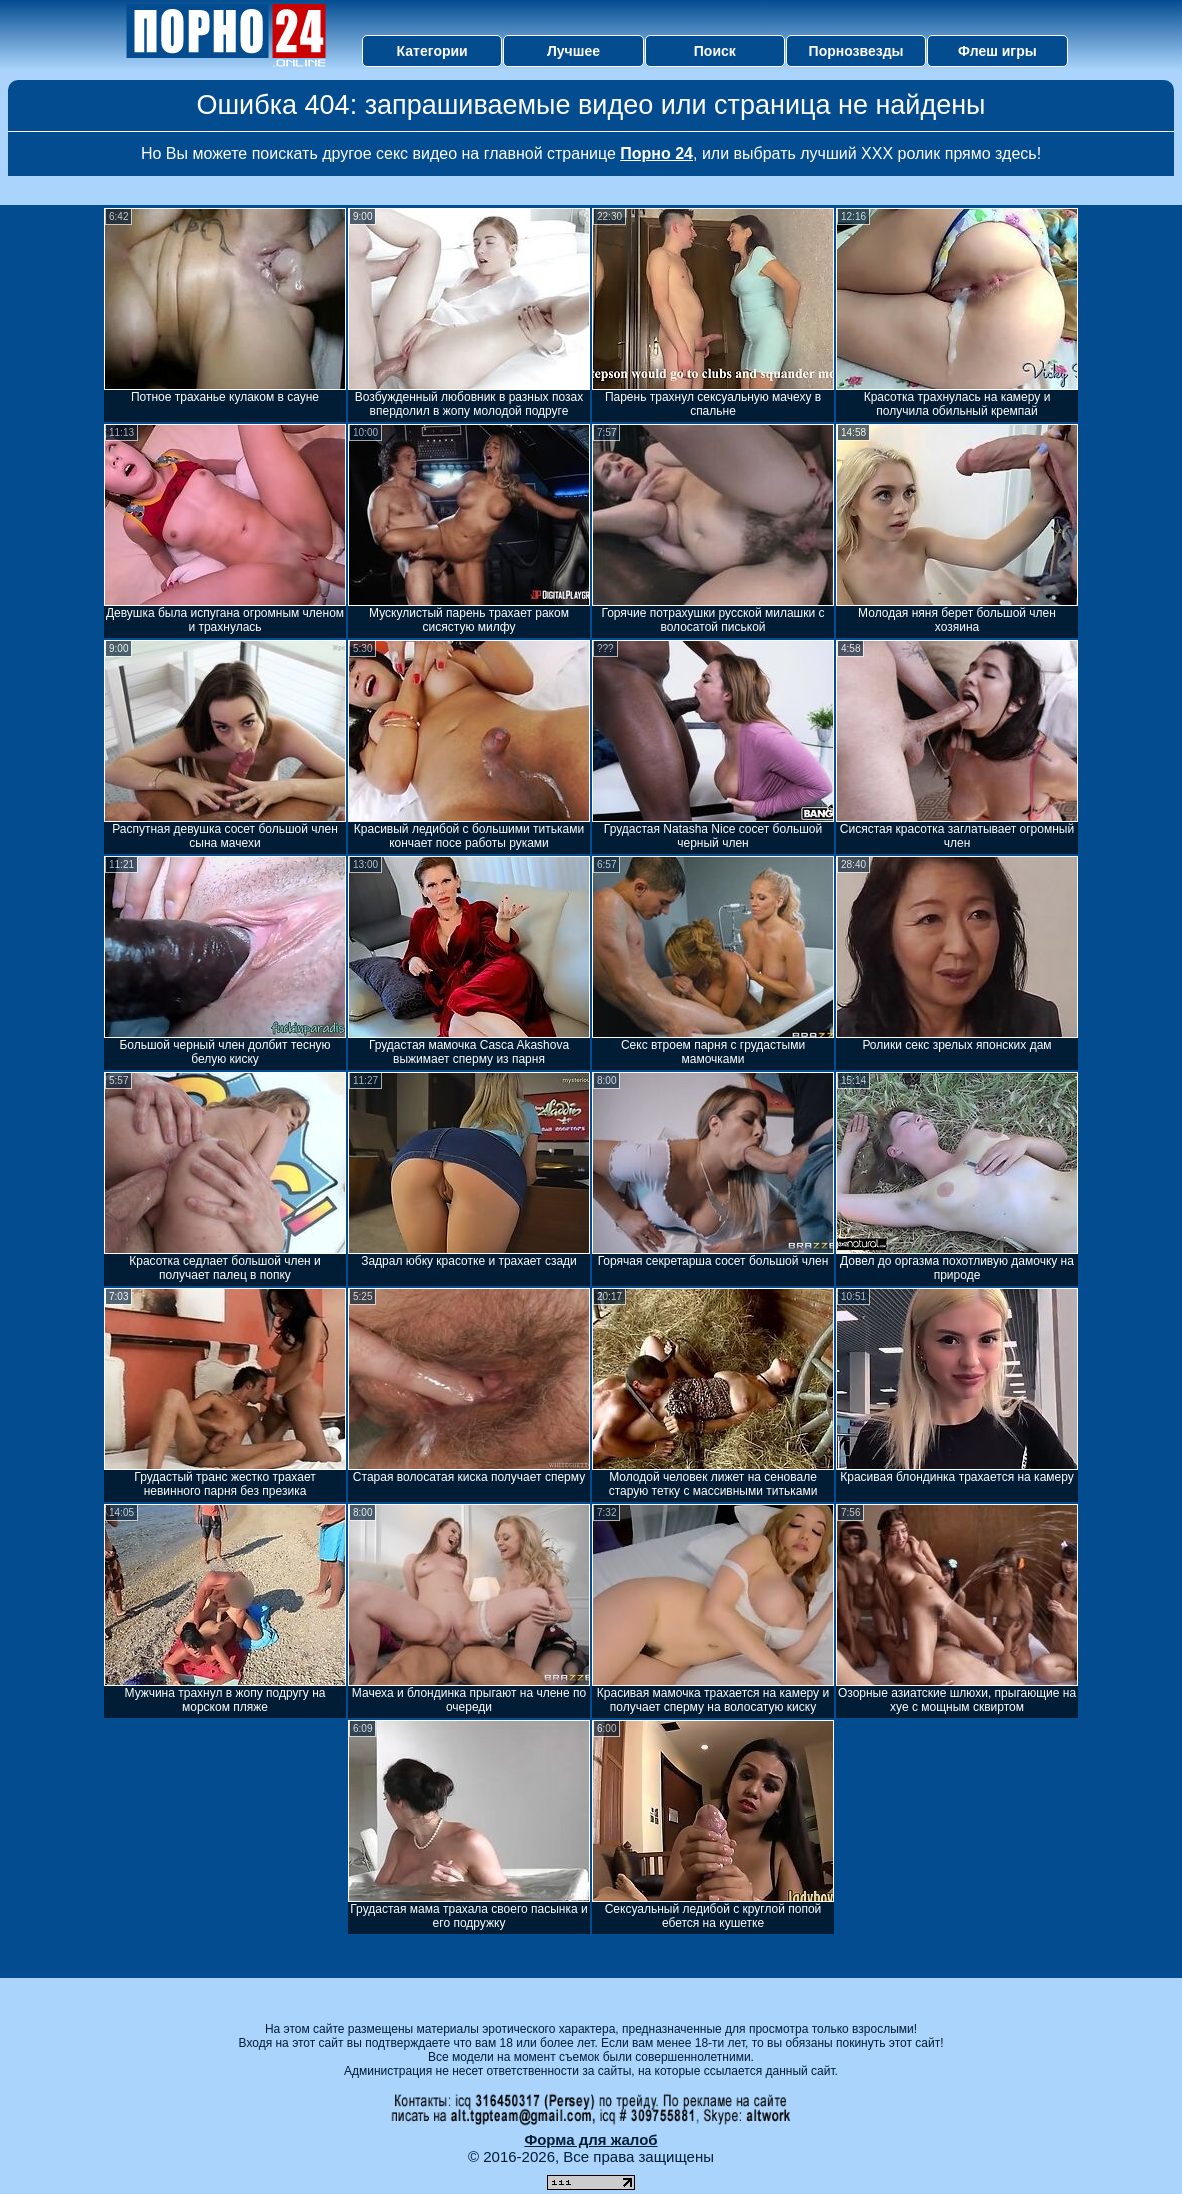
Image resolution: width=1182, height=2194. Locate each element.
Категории (432, 51)
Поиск (715, 51)
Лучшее (573, 51)
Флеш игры (997, 51)
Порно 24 (656, 153)
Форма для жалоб (590, 2139)
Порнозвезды (856, 51)
